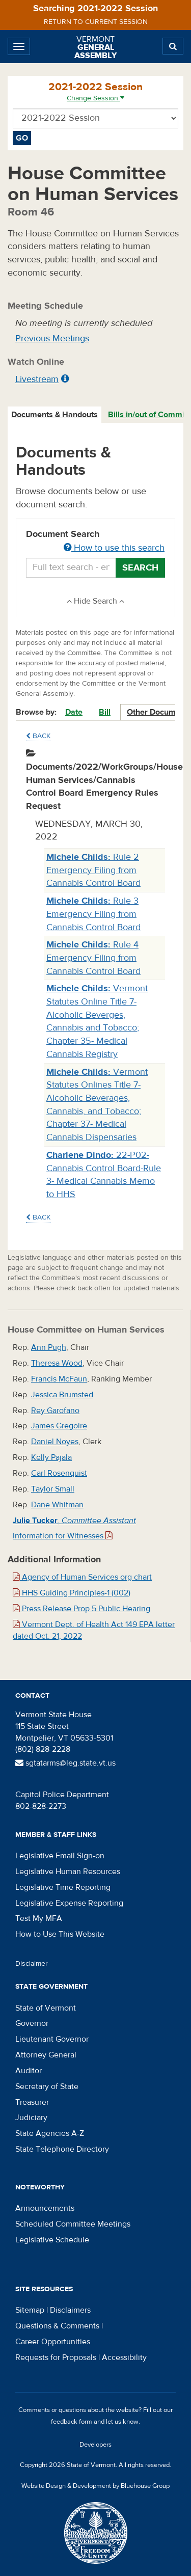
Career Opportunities (52, 2342)
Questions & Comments (57, 2326)
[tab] (55, 414)
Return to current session (96, 21)
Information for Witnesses (63, 1536)
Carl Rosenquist (59, 1473)
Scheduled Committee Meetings (72, 2224)
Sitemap (29, 2310)
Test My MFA (38, 1918)
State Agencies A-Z (49, 2133)
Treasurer (32, 2102)
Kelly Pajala (51, 1457)
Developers (95, 2445)
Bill (105, 712)
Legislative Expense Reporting (69, 1903)
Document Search (95, 541)
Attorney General (45, 2055)
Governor (31, 2023)
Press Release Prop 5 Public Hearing (81, 1609)
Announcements (44, 2208)
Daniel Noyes (54, 1441)
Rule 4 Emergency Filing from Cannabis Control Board (93, 958)
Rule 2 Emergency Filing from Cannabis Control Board (93, 870)
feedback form (71, 2422)
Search (140, 568)
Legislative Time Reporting (63, 1887)
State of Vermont (45, 2008)
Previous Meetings (52, 338)
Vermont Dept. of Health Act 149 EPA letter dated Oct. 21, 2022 (94, 1630)
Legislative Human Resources (67, 1871)
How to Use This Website (59, 1934)
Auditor (28, 2071)
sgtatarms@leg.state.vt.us (65, 1763)
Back (38, 736)
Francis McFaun (59, 1379)
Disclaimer (31, 1963)
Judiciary (31, 2117)
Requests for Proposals (55, 2357)
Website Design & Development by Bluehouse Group (95, 2486)
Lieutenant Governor (52, 2039)
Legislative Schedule (52, 2240)
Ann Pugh (48, 1347)
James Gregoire (59, 1426)
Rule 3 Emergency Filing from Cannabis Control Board (93, 914)
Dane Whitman (57, 1505)
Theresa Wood (57, 1363)
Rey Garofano (55, 1410)
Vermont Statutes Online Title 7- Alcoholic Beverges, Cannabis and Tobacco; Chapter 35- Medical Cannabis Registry (97, 1021)
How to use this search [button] (114, 548)
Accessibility (124, 2357)
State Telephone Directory (62, 2149)
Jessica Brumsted (62, 1395)
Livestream (37, 379)
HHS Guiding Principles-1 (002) (71, 1593)
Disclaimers (70, 2310)
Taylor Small (52, 1489)
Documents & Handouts (54, 415)
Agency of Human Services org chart (82, 1577)
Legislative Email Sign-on (59, 1856)
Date (74, 712)
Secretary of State (46, 2086)
